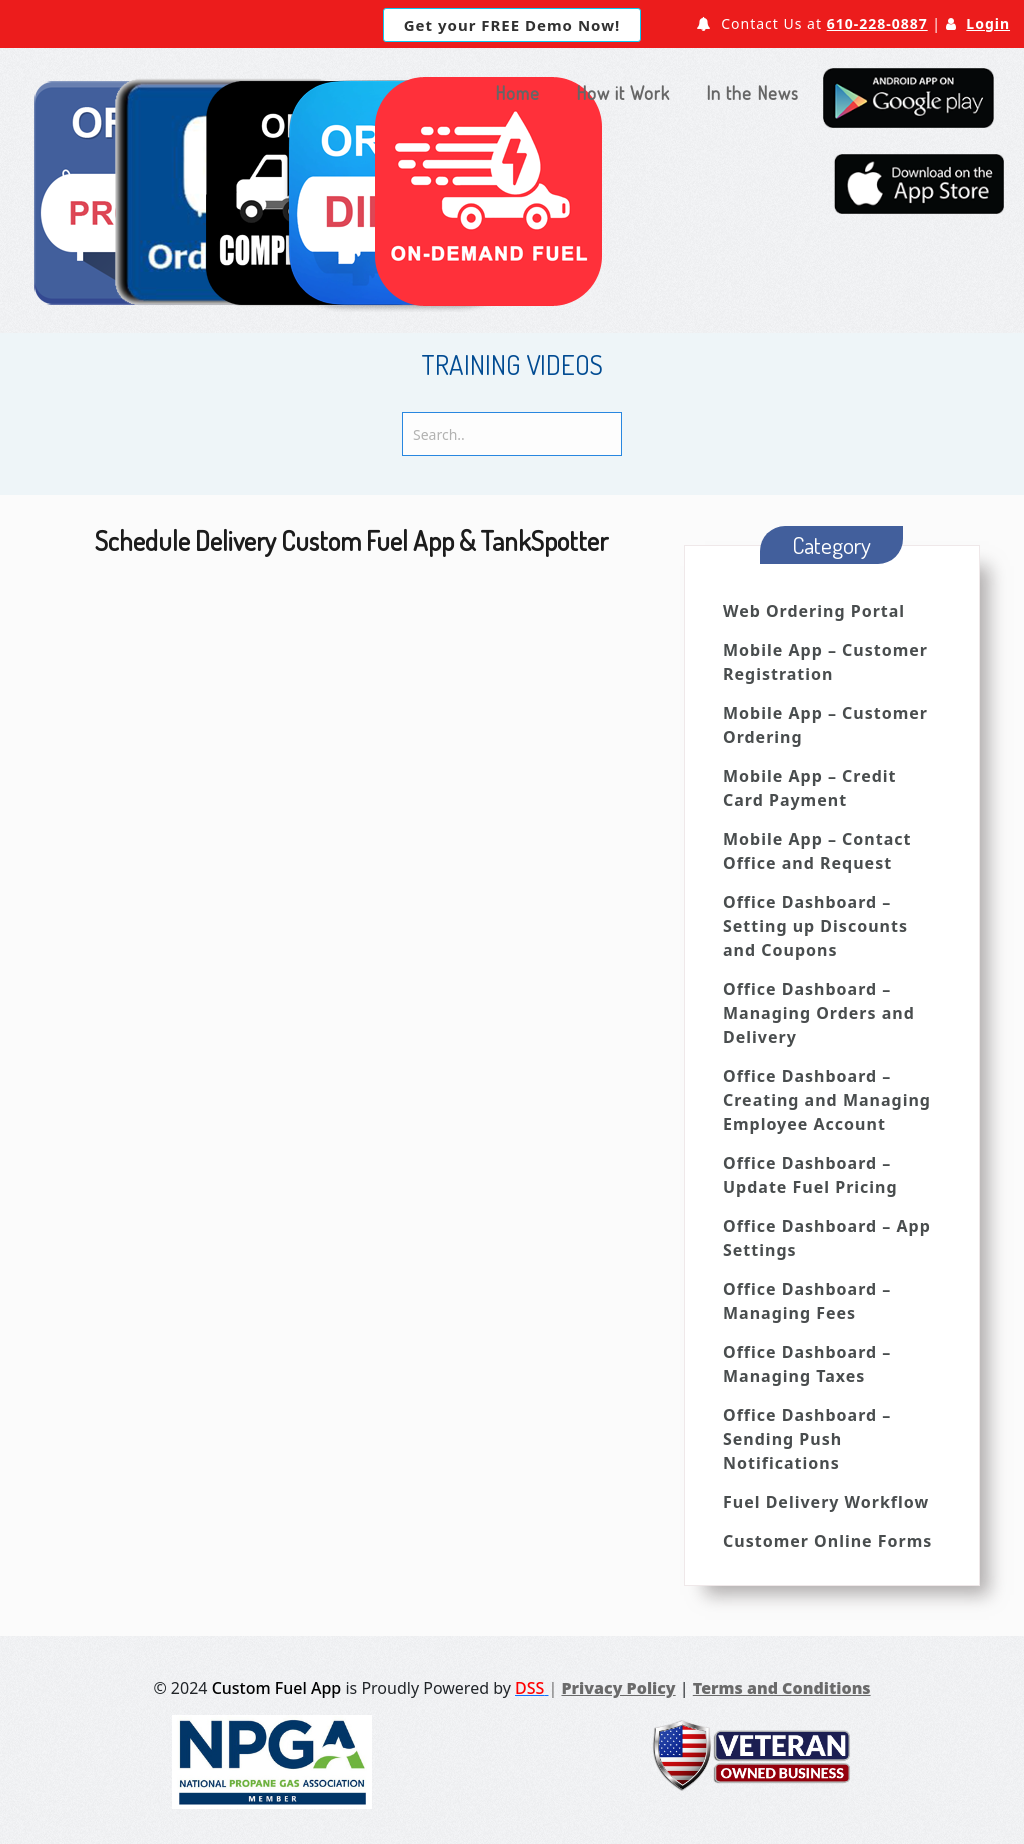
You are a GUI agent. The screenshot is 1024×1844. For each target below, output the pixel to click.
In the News (752, 93)
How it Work (623, 93)
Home (517, 93)
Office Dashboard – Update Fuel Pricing (810, 1175)
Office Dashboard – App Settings (827, 1238)
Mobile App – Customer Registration (825, 662)
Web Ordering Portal (814, 611)
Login (988, 23)
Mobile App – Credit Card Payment (810, 788)
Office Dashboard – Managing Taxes (807, 1364)
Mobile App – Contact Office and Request (817, 851)
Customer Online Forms (827, 1541)
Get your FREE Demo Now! (512, 25)
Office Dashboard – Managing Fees (807, 1301)
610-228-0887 (877, 23)
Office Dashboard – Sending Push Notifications (807, 1439)
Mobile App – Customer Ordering (825, 725)
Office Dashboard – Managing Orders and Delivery (819, 1013)
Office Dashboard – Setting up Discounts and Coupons (815, 926)
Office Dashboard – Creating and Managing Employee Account (827, 1100)
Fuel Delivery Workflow (826, 1502)
